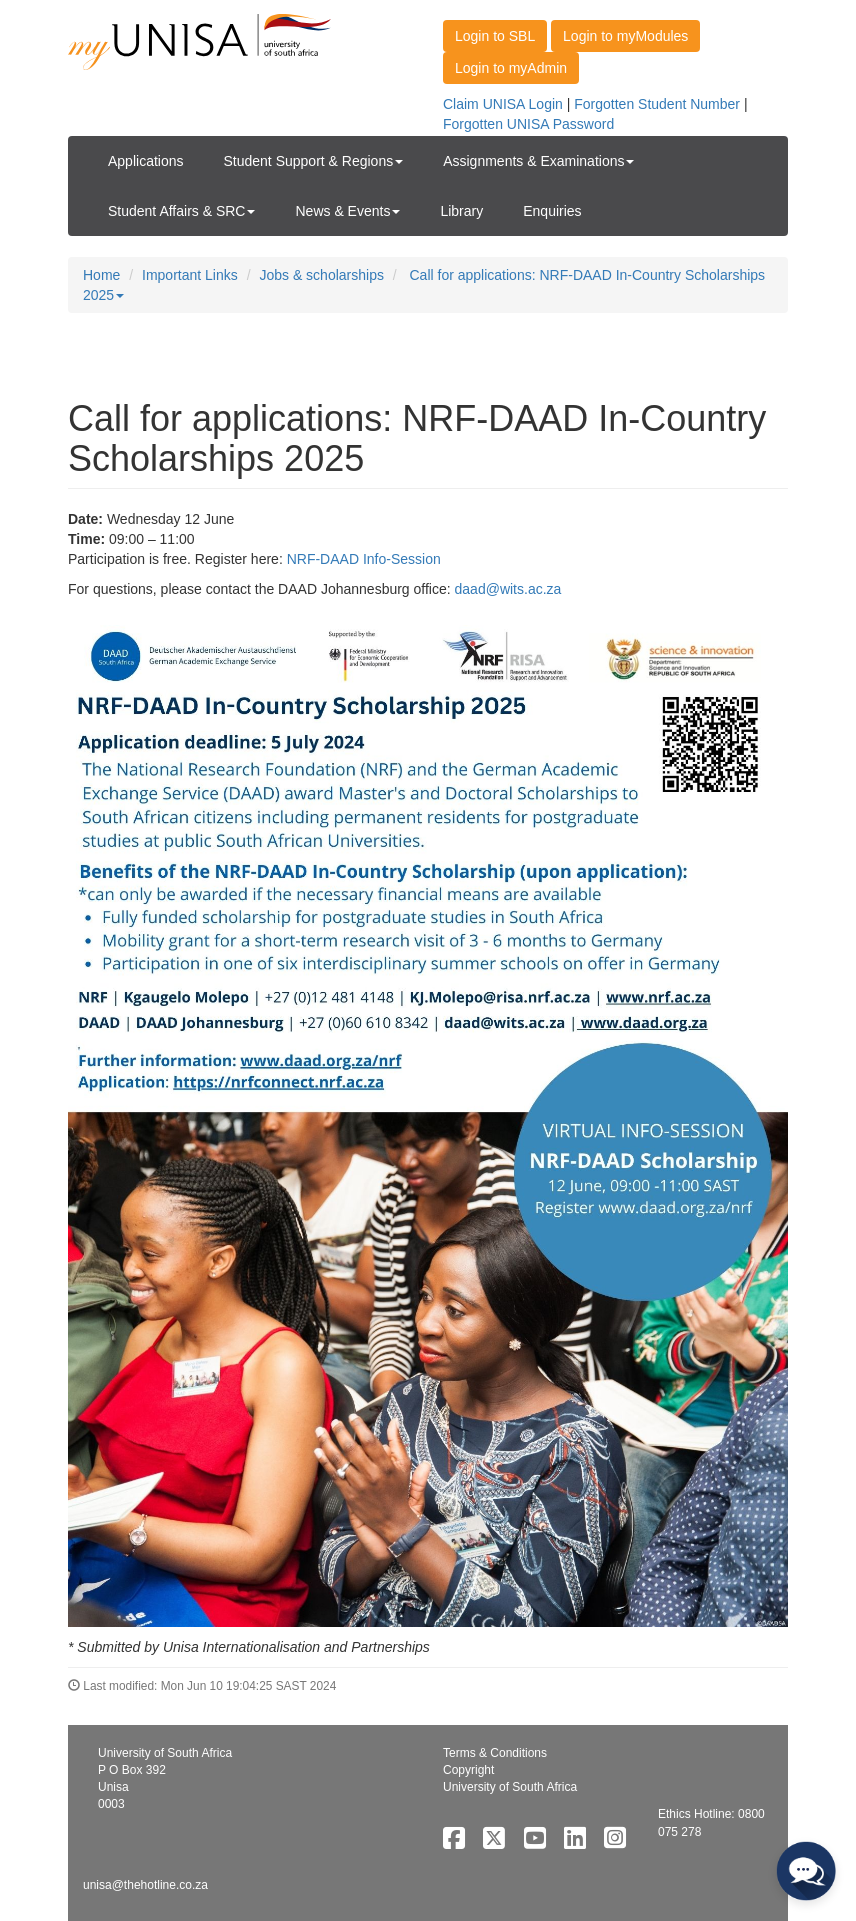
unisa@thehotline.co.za (145, 1885)
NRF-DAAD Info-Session (364, 559)
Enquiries (552, 211)
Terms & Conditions (495, 1753)
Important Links (190, 275)
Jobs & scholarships (321, 275)
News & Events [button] (347, 211)
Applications (146, 161)
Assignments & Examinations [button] (538, 161)
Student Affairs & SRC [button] (181, 211)
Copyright (468, 1770)
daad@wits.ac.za (508, 589)
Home (101, 275)
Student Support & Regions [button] (314, 161)
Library (461, 211)
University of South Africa (510, 1787)
